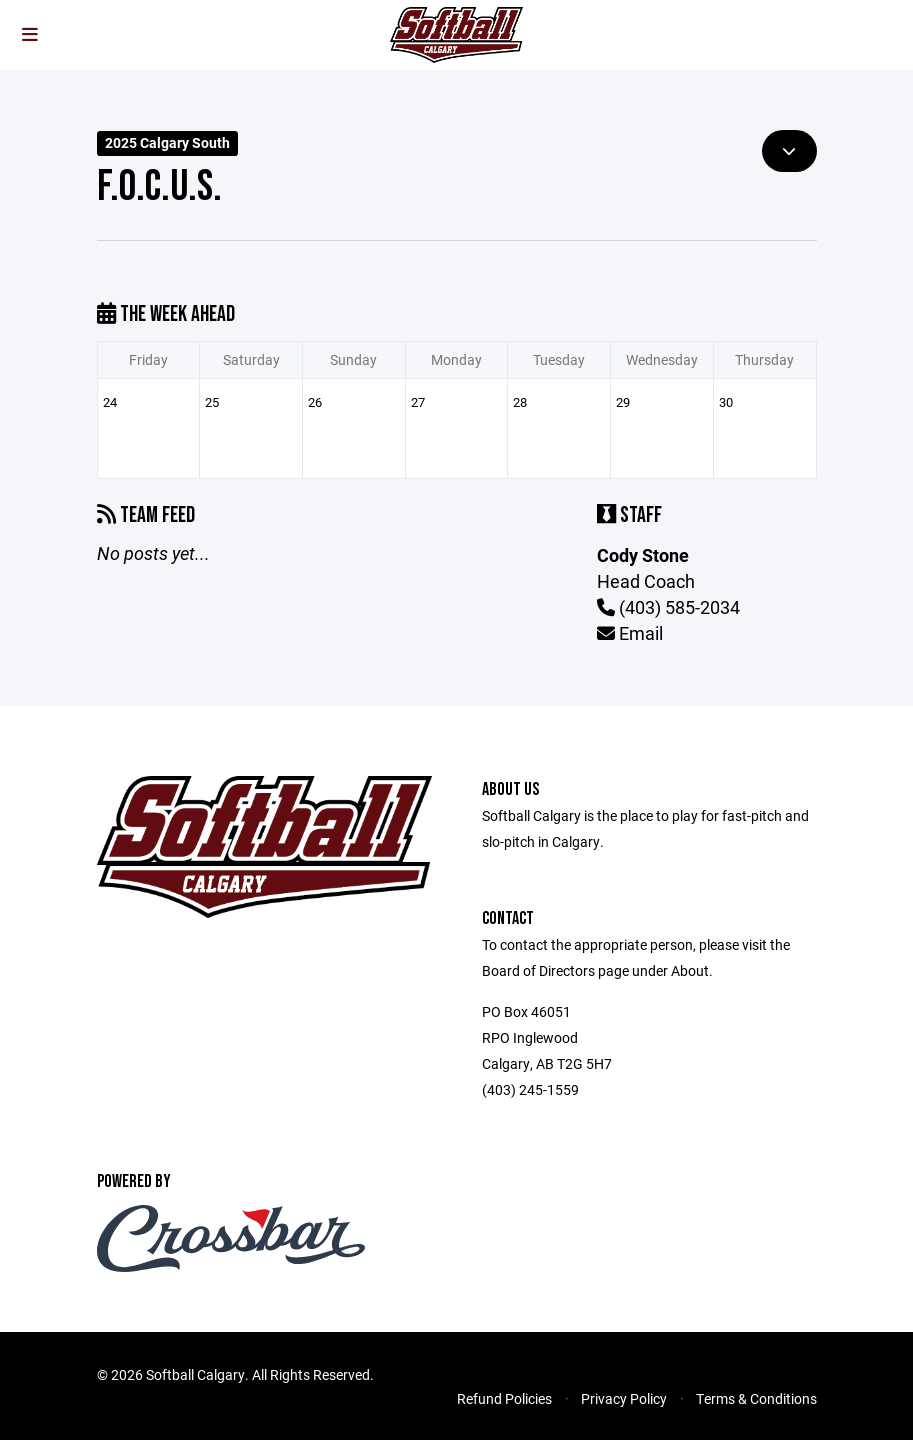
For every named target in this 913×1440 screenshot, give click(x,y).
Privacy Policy (624, 1398)
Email (630, 633)
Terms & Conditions (756, 1398)
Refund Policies (504, 1398)
